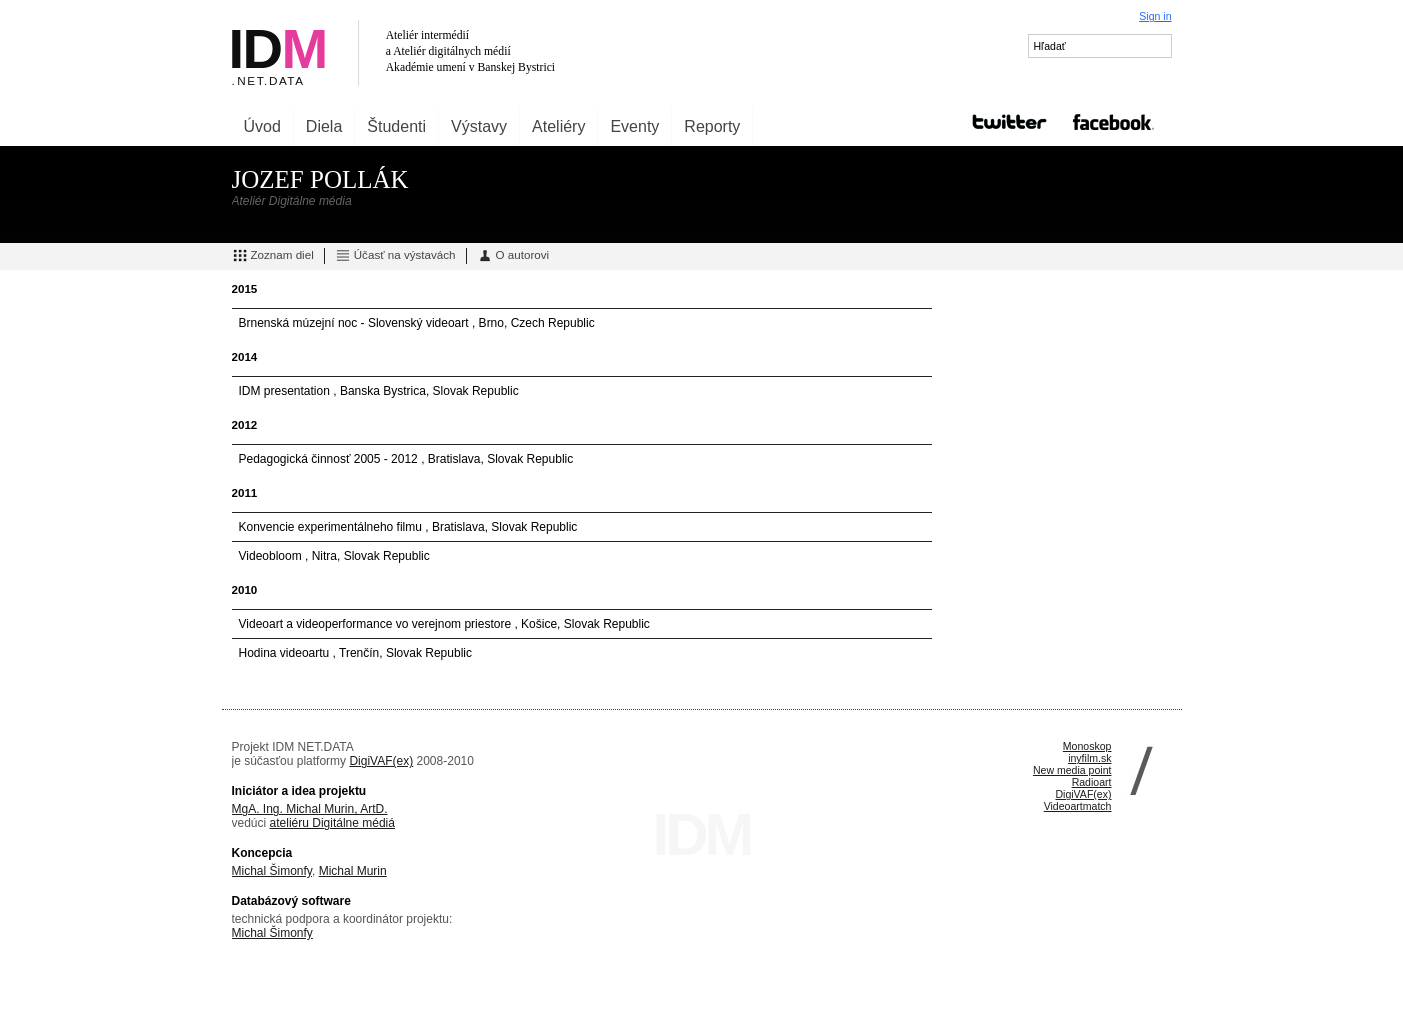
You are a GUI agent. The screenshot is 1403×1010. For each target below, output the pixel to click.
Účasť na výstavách (395, 256)
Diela (324, 126)
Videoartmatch (1078, 806)
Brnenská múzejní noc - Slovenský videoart (355, 323)
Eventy (634, 126)
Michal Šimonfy (272, 871)
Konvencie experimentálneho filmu (332, 527)
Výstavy (479, 126)
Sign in (1155, 16)
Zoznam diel (273, 256)
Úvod (262, 126)
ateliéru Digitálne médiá (332, 823)
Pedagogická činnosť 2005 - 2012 (330, 459)
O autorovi (513, 256)
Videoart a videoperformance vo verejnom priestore (377, 624)
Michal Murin (353, 871)
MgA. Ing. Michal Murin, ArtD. (310, 809)
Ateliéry (558, 126)
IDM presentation (286, 391)
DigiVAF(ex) (381, 761)
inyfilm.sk (1089, 758)
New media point (1072, 770)
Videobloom (272, 556)
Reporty (712, 126)
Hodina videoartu (286, 653)
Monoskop (1087, 746)
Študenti (396, 126)
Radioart (1092, 782)
